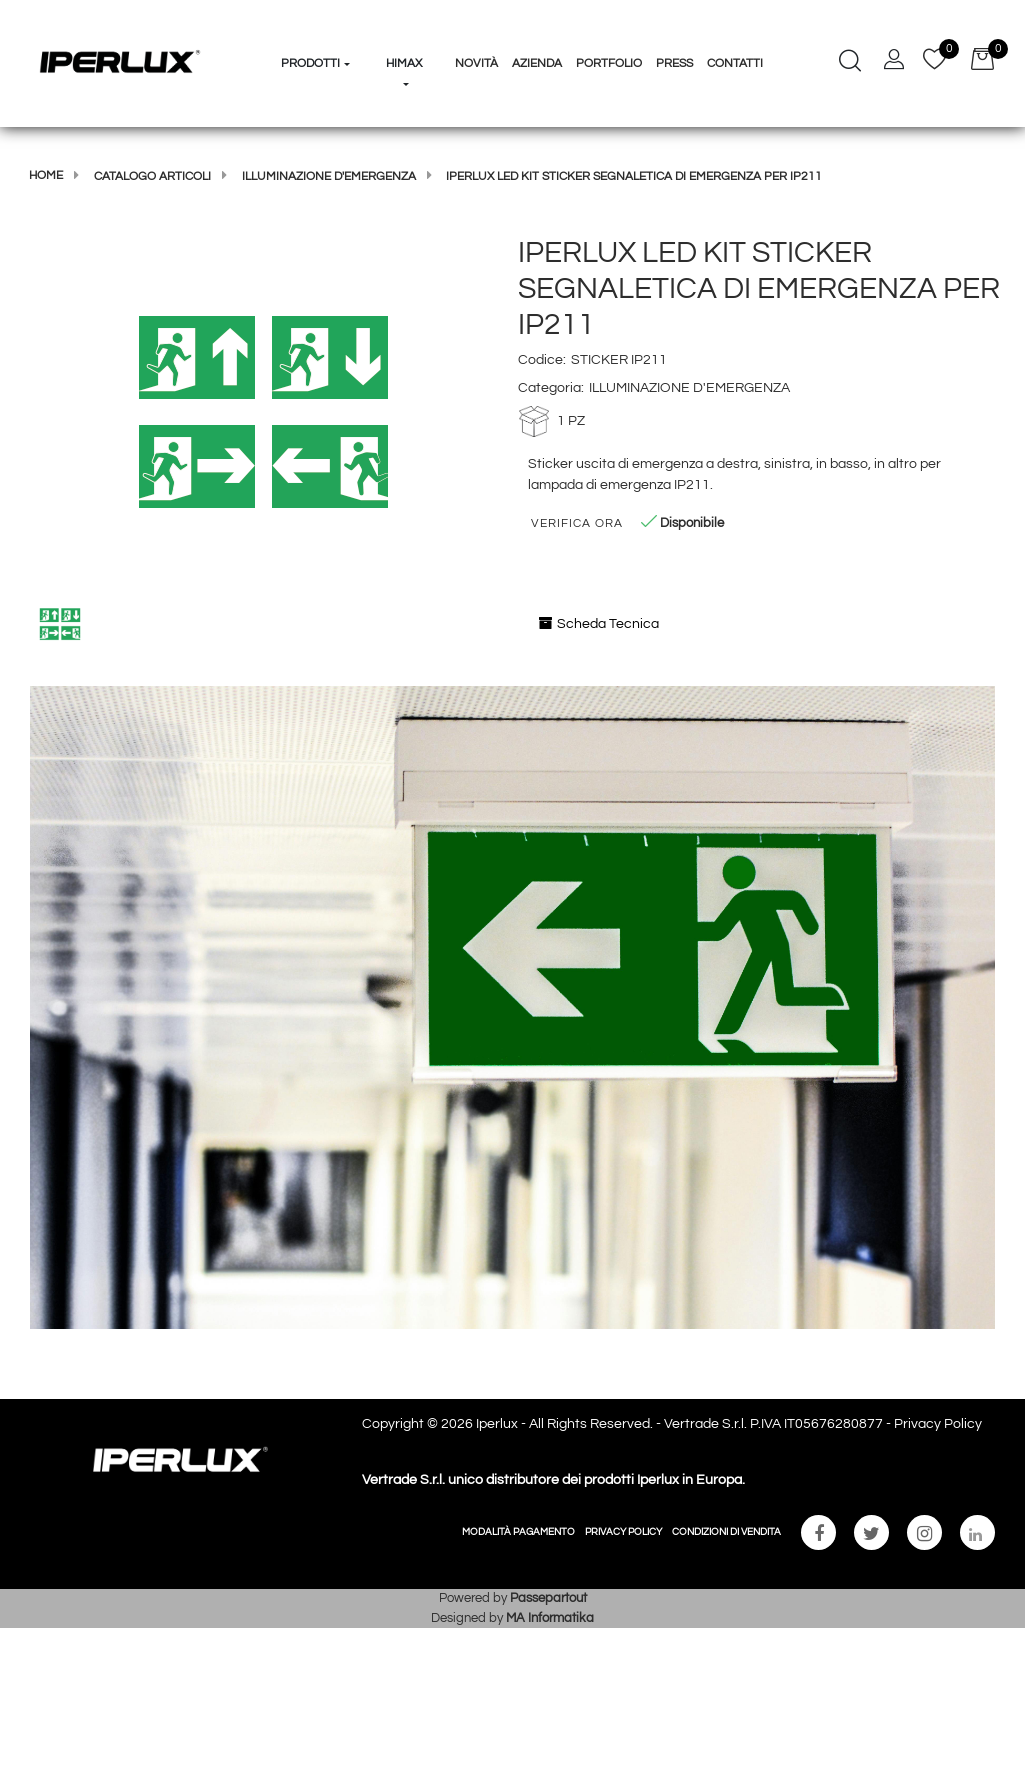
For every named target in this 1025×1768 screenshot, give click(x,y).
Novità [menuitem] (476, 63)
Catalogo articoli (152, 176)
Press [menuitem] (674, 63)
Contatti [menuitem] (735, 63)
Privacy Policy (938, 1424)
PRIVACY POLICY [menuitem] (623, 1532)
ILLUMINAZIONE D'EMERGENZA (329, 176)
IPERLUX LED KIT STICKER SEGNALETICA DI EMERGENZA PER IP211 (634, 176)
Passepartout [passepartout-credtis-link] (548, 1598)
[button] (263, 411)
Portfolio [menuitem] (609, 63)
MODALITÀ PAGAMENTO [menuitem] (518, 1532)
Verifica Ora (577, 523)
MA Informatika (550, 1618)
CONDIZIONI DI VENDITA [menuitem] (726, 1532)
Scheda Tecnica (599, 623)
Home (46, 175)
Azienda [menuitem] (537, 63)
